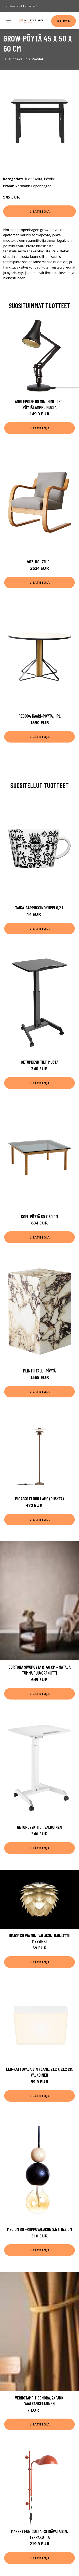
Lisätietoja (40, 211)
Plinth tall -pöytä (39, 1370)
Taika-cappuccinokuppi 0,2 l (39, 907)
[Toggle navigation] (9, 21)
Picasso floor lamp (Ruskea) (39, 1498)
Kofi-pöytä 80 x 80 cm (39, 1216)
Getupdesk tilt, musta (39, 1062)
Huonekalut (17, 59)
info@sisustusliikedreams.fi (21, 6)
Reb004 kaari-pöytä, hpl (40, 715)
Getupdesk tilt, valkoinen (39, 1827)
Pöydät (38, 59)
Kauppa (63, 21)
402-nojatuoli (39, 561)
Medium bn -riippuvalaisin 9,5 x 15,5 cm (39, 2229)
